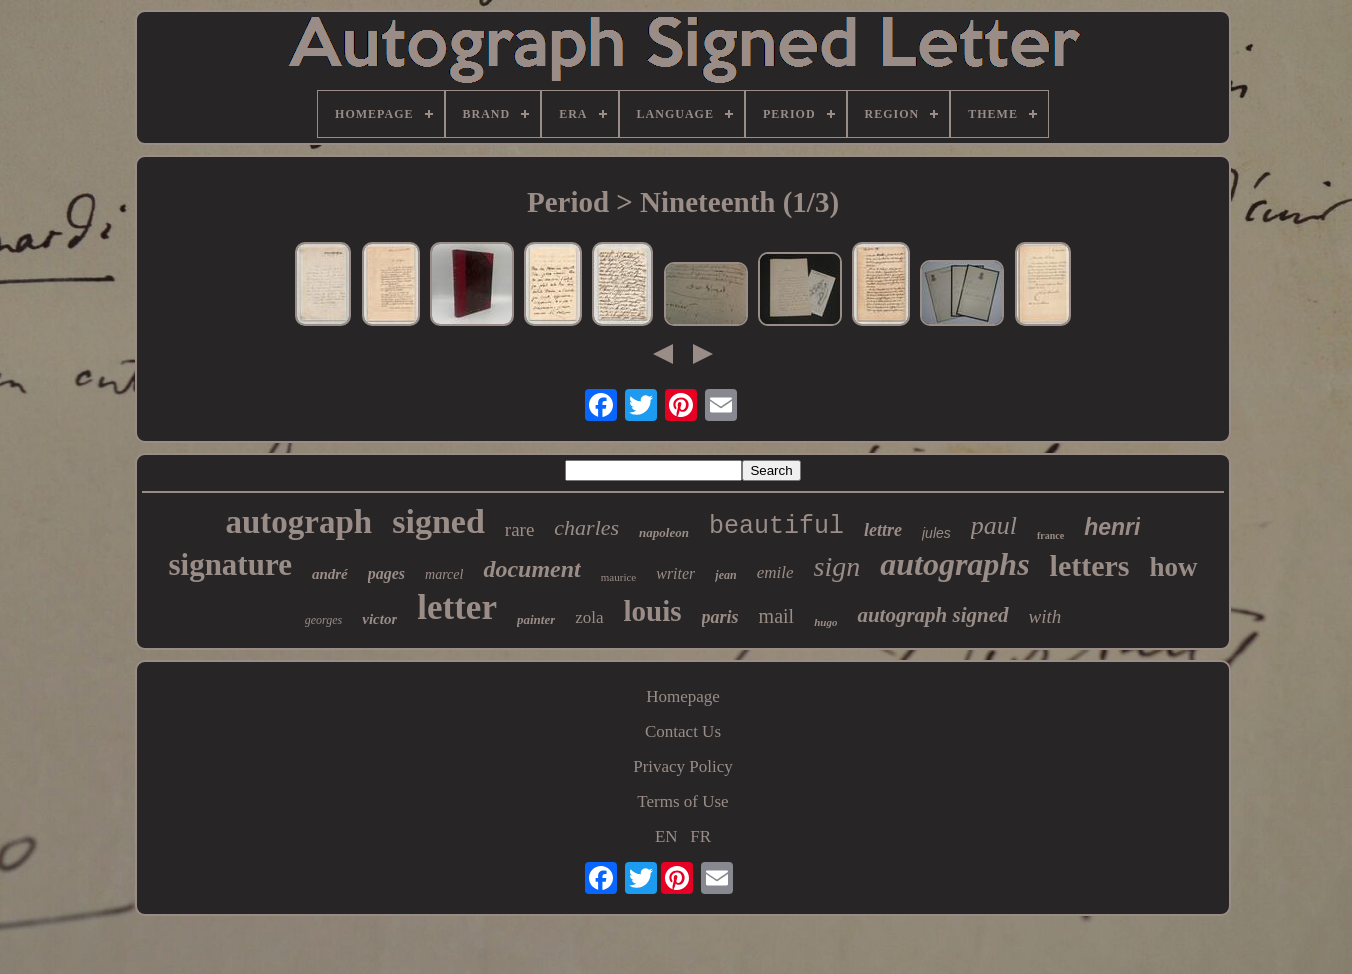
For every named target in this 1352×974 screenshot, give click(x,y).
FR (700, 836)
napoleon (664, 532)
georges (324, 620)
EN (666, 836)
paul (994, 525)
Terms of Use (682, 801)
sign (837, 566)
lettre (883, 530)
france (1050, 535)
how (1174, 567)
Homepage (683, 696)
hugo (825, 622)
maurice (618, 577)
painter (536, 619)
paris (720, 617)
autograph (299, 522)
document (531, 569)
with (1045, 616)
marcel (444, 574)
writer (675, 573)
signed (438, 521)
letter (457, 607)
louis (653, 611)
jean (725, 575)
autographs (954, 564)
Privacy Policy (683, 766)
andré (330, 574)
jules (936, 533)
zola (589, 617)
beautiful (776, 526)
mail (777, 616)
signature (229, 564)
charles (586, 527)
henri (1112, 527)
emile (775, 572)
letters (1090, 565)
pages (386, 573)
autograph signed (932, 615)
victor (379, 619)
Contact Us (683, 731)
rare (520, 529)
